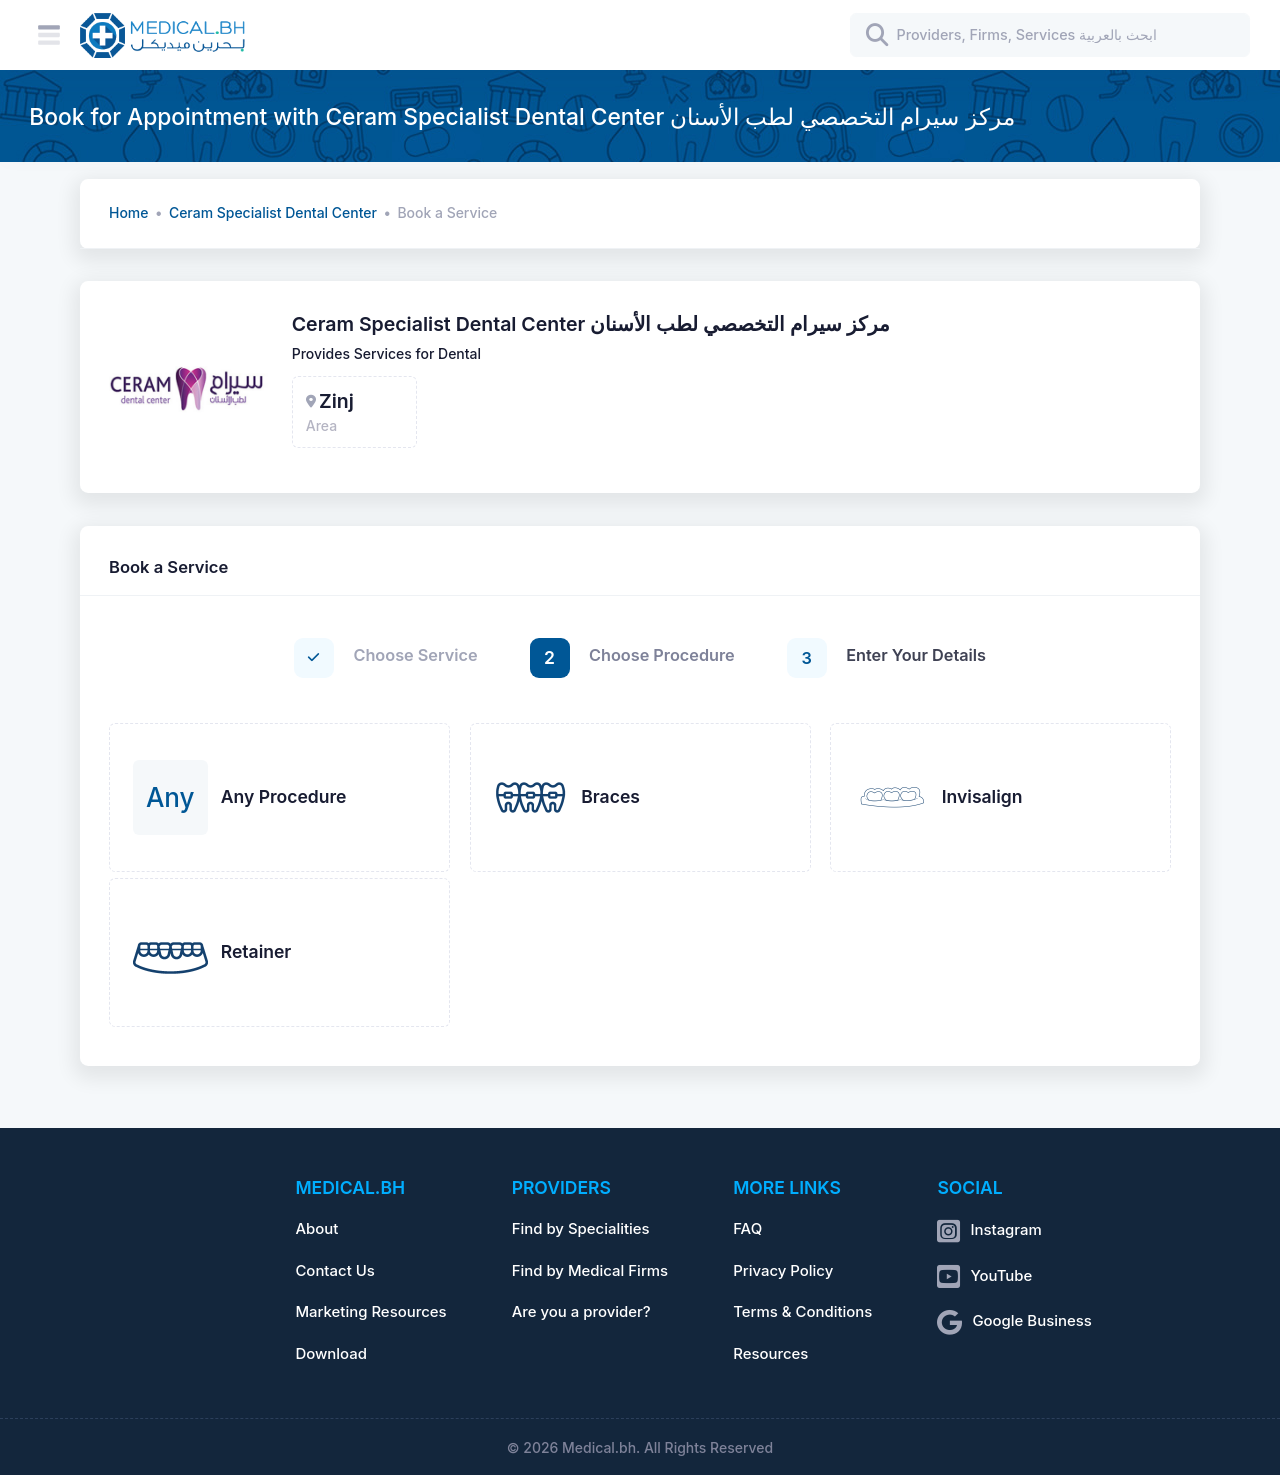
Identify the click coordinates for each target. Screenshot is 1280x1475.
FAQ (747, 1229)
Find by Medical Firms (590, 1271)
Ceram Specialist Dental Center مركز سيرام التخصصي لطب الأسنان (591, 324)
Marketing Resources (370, 1312)
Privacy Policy (783, 1271)
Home (128, 213)
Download (331, 1354)
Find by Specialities (581, 1229)
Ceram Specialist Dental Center (273, 213)
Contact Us (334, 1271)
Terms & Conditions (802, 1312)
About (316, 1229)
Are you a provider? (581, 1312)
